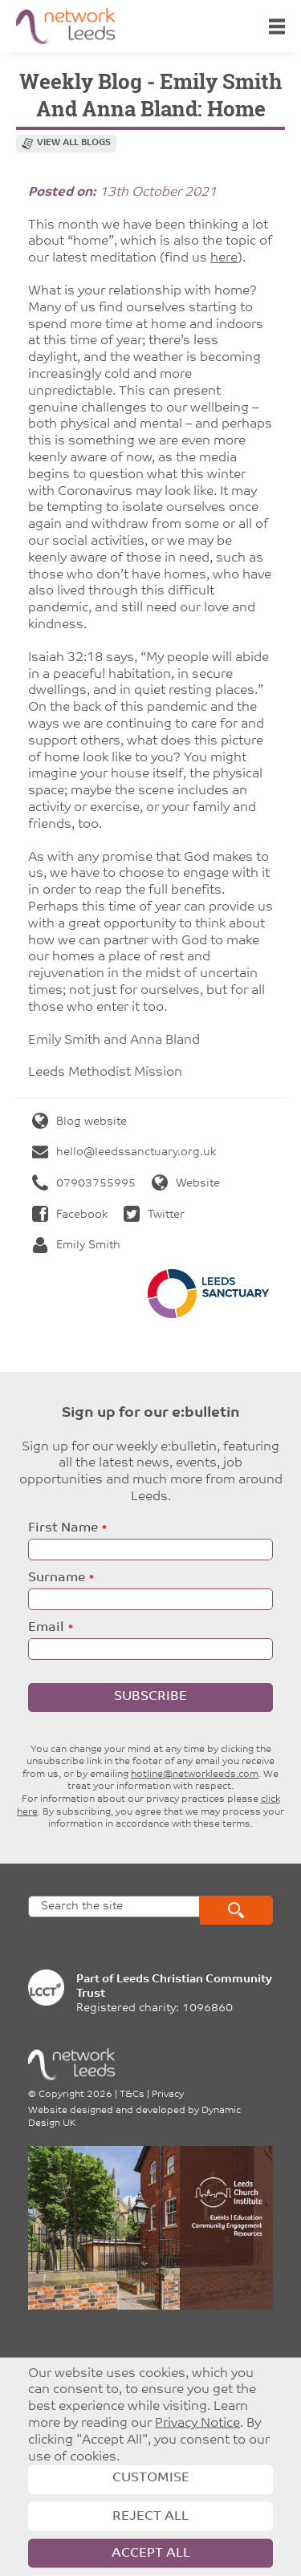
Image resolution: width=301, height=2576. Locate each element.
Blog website (79, 1122)
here (224, 258)
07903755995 (84, 1184)
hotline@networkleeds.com (194, 1774)
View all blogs (74, 143)
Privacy (168, 2094)
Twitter (154, 1215)
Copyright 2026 (75, 2094)
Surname (56, 1578)
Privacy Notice (197, 2423)
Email (46, 1627)
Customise (150, 2478)
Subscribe (150, 1696)
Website (186, 1184)
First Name (63, 1528)
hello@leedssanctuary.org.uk (124, 1152)
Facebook (70, 1215)
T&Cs (132, 2094)
